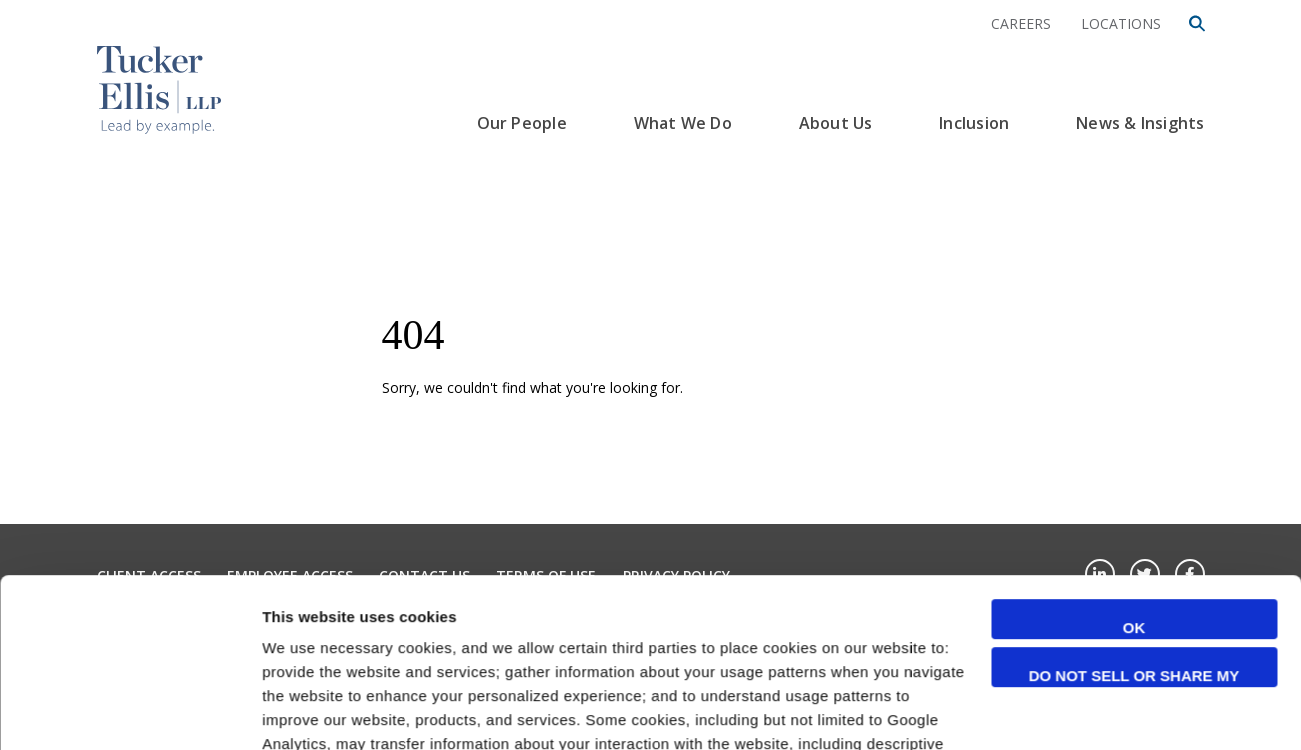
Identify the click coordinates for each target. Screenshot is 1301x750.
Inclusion (974, 123)
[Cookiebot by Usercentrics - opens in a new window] (129, 711)
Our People (522, 123)
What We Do (683, 123)
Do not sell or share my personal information (1134, 519)
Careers (1021, 23)
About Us (836, 123)
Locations (1121, 23)
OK (1134, 469)
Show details (308, 710)
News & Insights (1140, 123)
